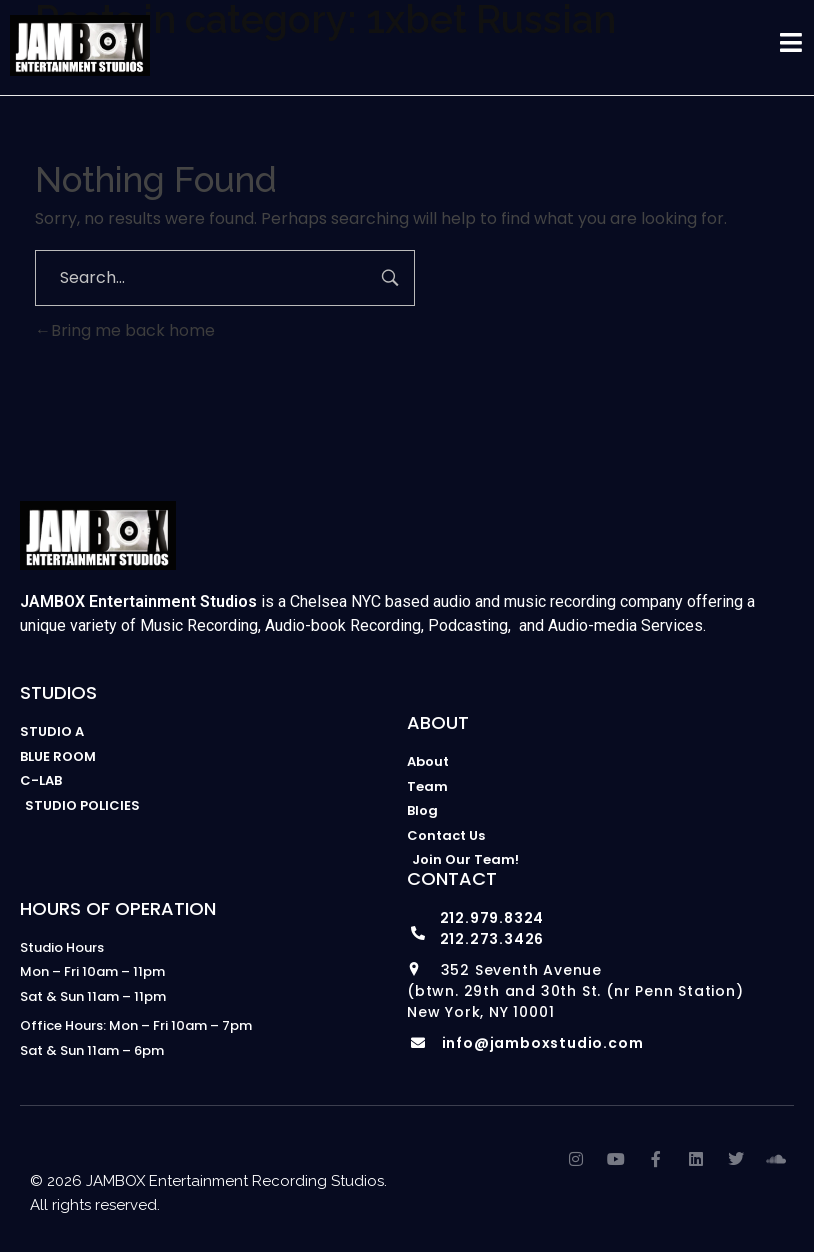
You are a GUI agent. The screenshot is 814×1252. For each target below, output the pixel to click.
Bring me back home (125, 330)
